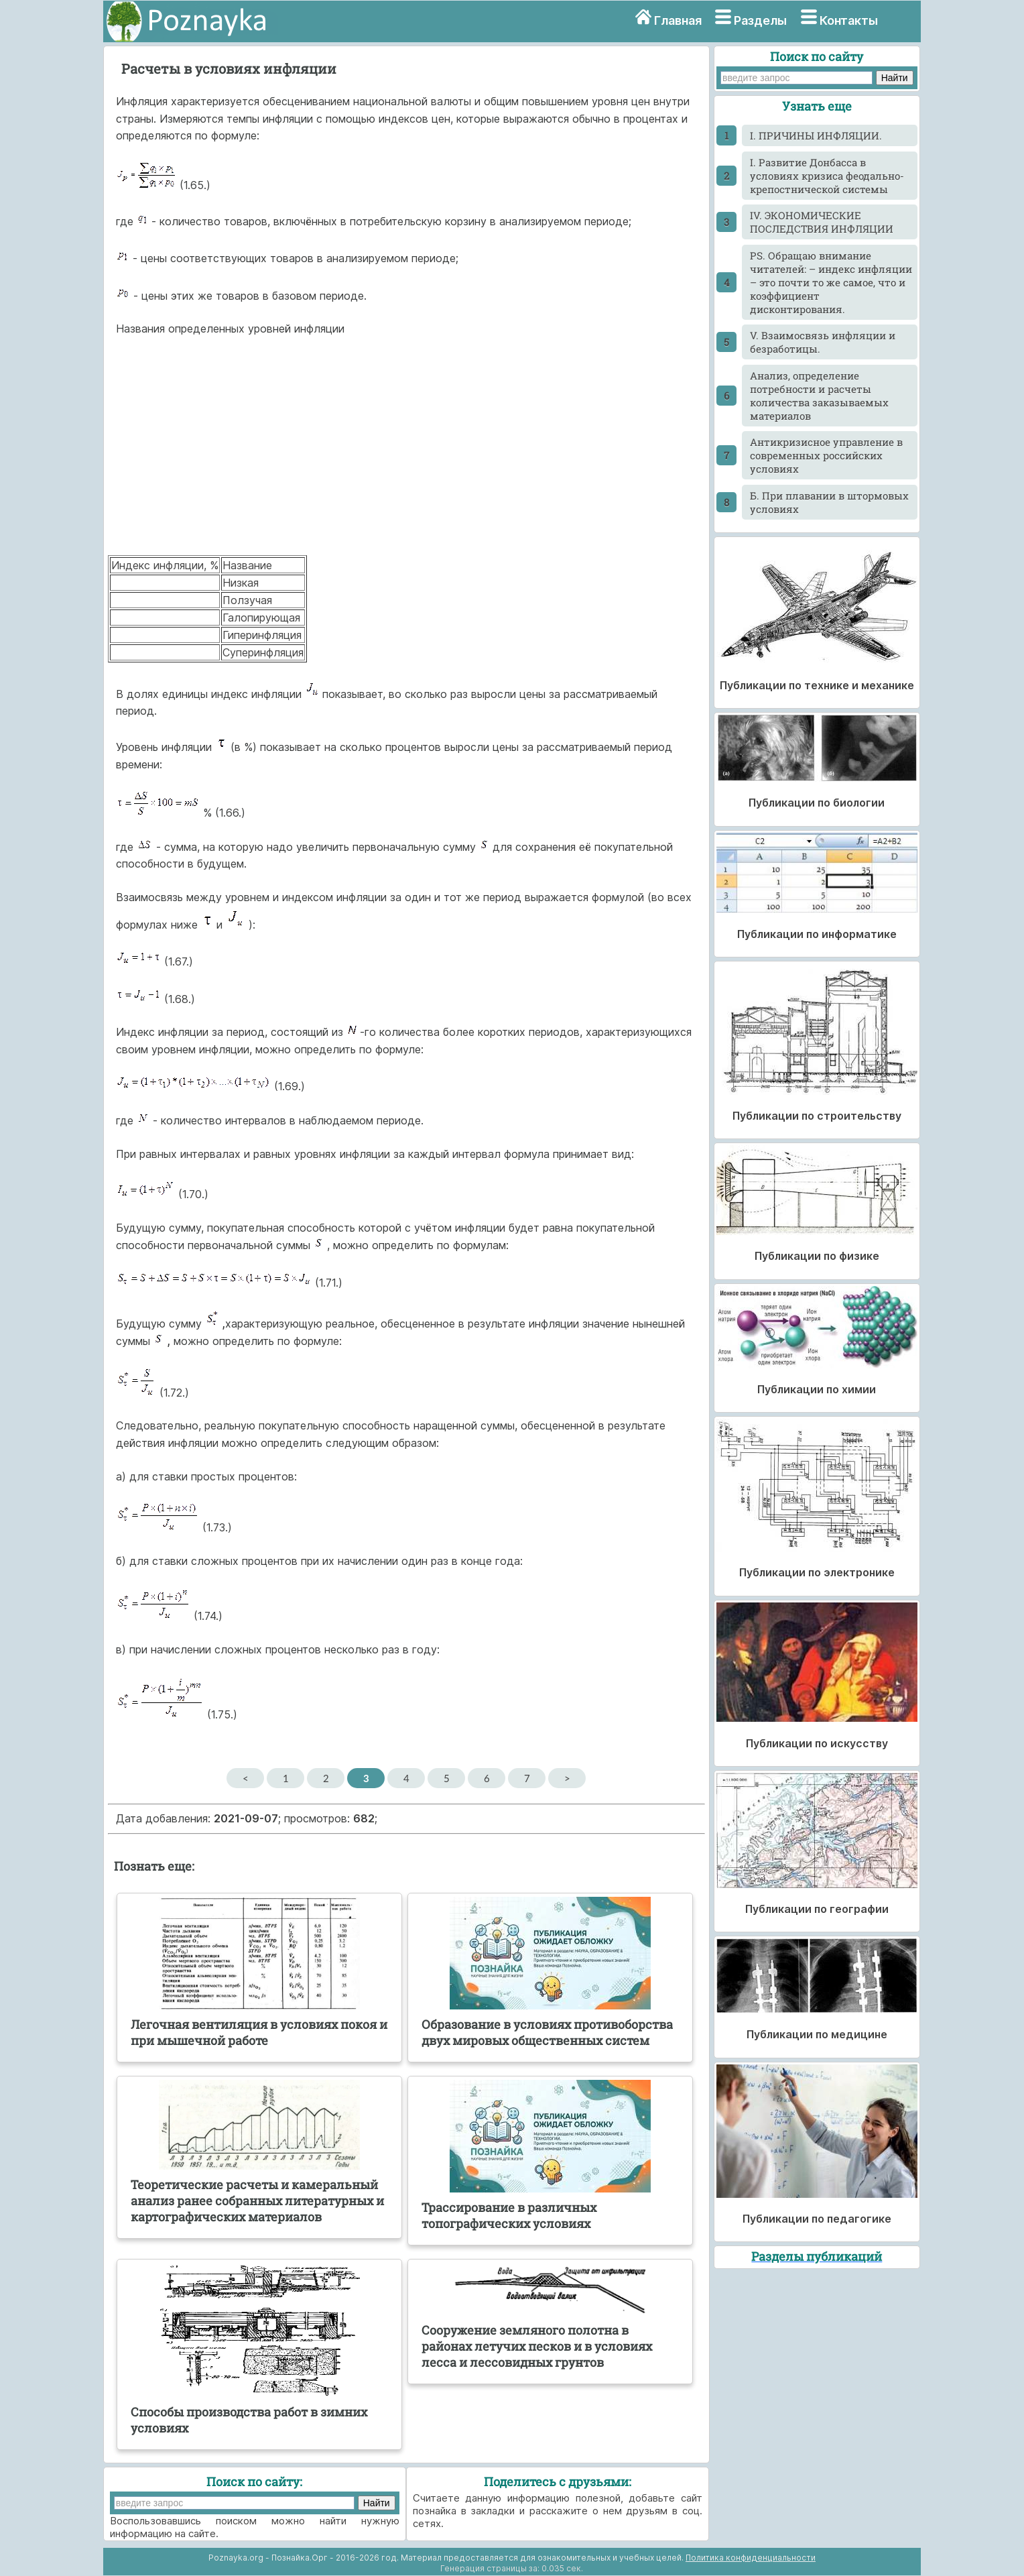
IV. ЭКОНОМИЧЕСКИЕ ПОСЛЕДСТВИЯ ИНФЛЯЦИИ (821, 222)
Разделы (760, 20)
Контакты (849, 20)
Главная (678, 20)
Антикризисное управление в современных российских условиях (826, 455)
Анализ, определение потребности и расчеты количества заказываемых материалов (819, 395)
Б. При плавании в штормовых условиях (829, 502)
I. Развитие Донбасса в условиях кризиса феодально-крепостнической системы (827, 176)
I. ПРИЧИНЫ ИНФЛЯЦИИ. (816, 135)
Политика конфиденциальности (751, 2558)
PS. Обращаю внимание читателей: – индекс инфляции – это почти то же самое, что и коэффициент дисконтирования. (831, 282)
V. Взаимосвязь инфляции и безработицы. (822, 342)
